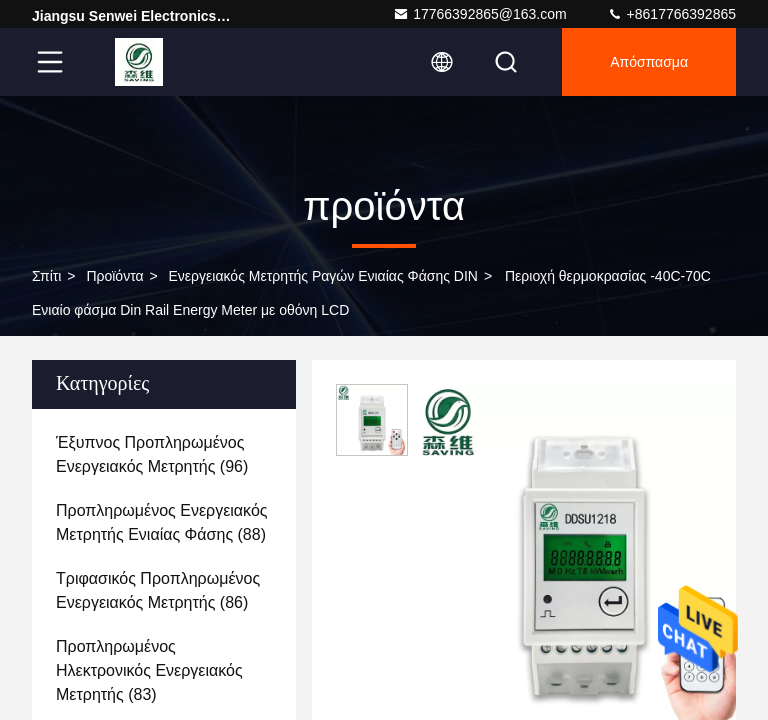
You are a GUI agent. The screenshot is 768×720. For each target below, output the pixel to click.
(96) (152, 454)
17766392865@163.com (480, 14)
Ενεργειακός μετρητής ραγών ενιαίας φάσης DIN (323, 276)
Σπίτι (46, 276)
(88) (162, 522)
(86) (158, 590)
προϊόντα (114, 276)
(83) (149, 670)
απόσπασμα (649, 62)
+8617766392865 (671, 14)
